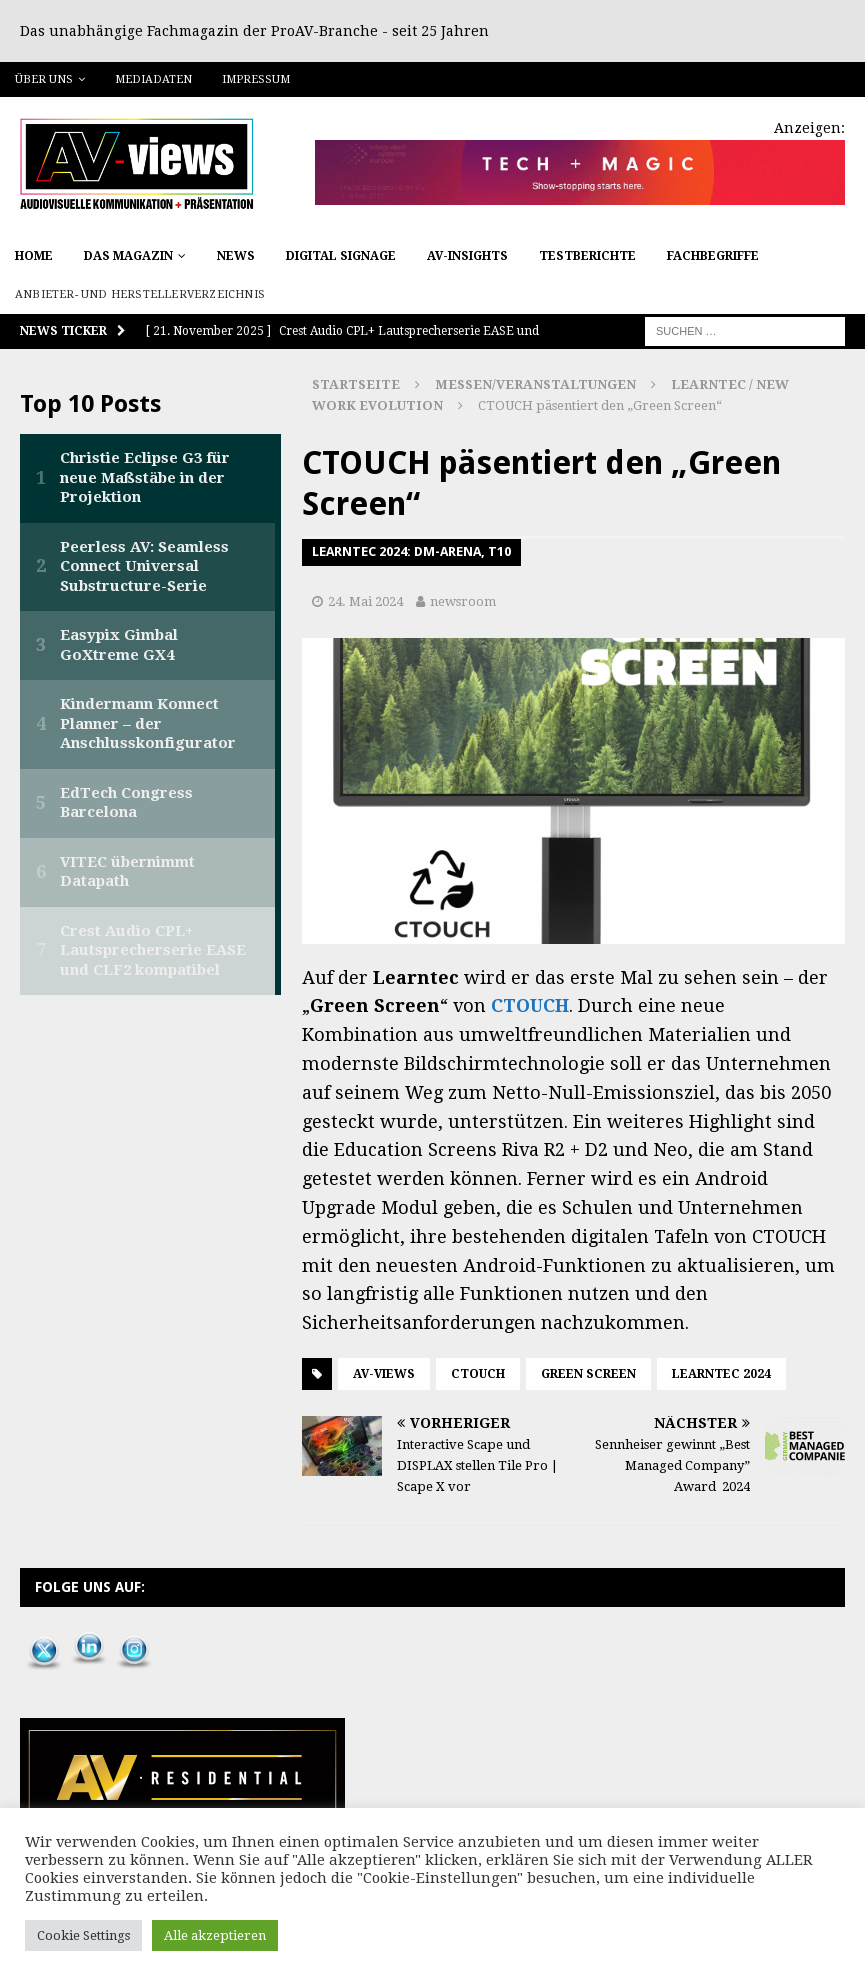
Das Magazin (128, 256)
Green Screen (588, 1374)
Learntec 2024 (721, 1374)
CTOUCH (530, 1005)
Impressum (256, 79)
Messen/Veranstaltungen (535, 384)
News (236, 256)
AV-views (384, 1374)
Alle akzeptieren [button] (215, 1935)
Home (34, 256)
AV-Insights (467, 256)
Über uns (44, 79)
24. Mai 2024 (365, 601)
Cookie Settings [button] (83, 1935)
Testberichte (587, 256)
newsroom (463, 601)
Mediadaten (153, 79)
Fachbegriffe (713, 256)
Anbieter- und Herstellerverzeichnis (140, 294)
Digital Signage (341, 256)
